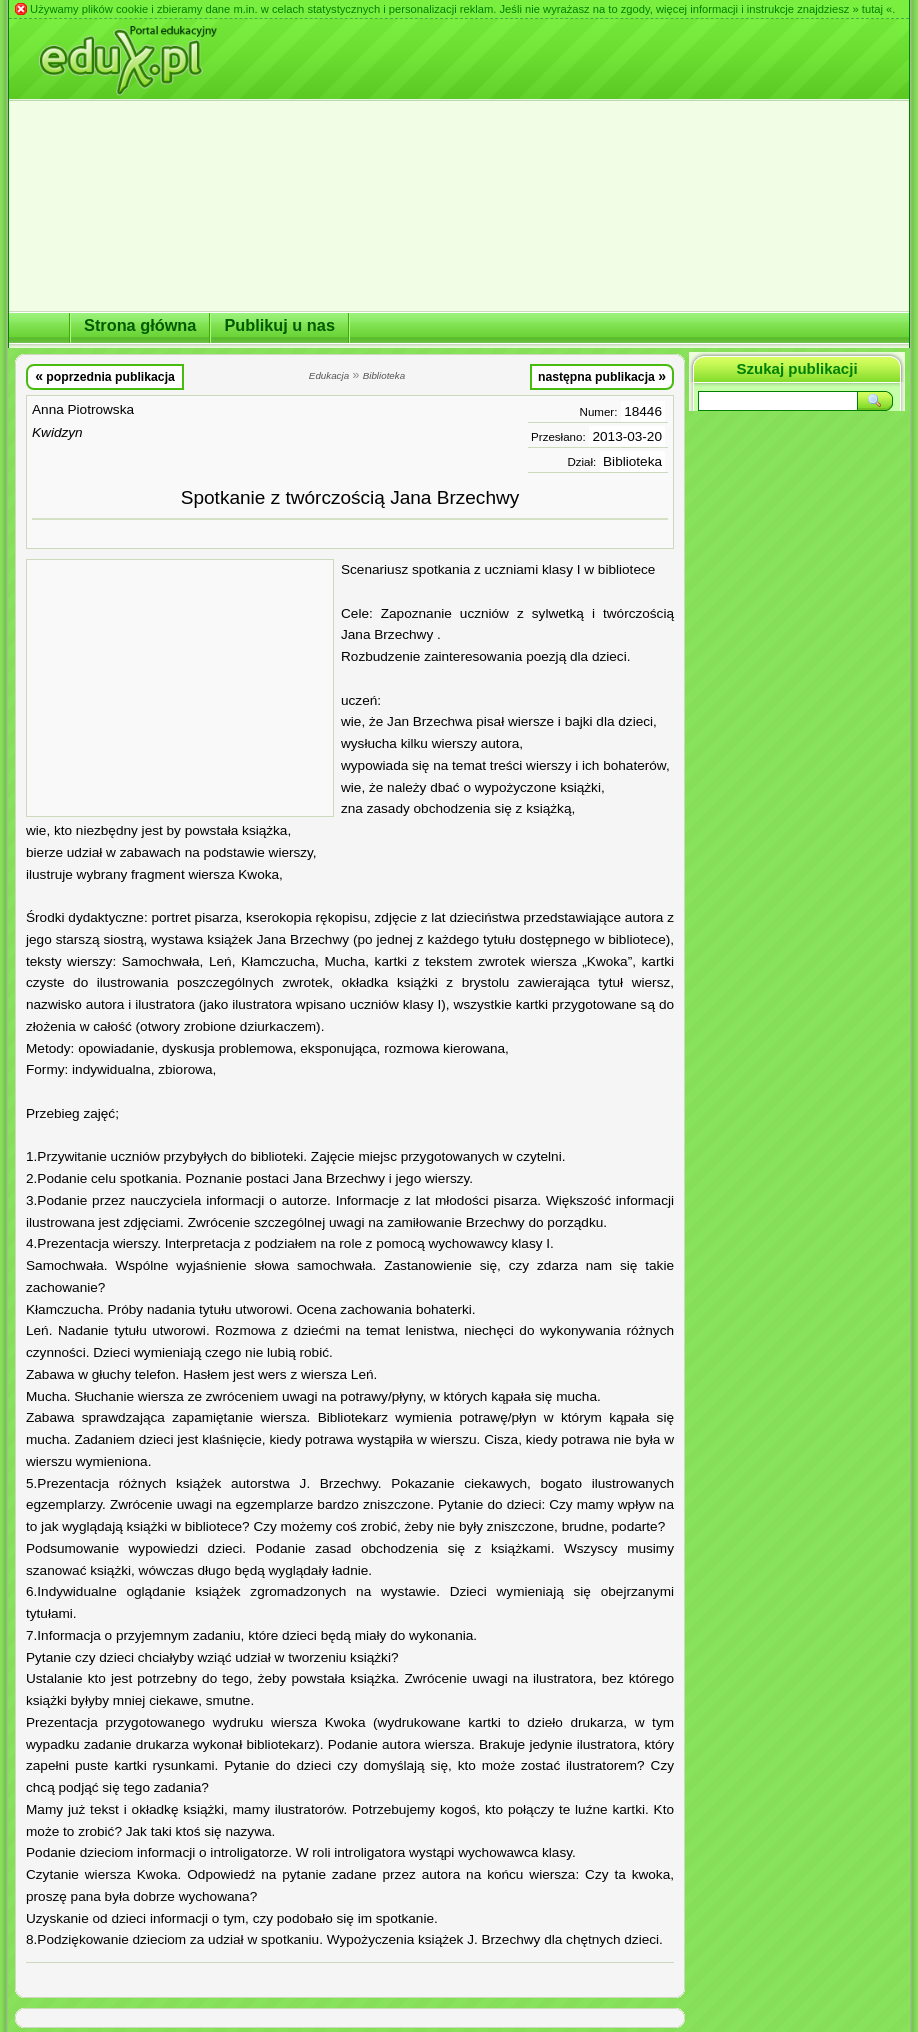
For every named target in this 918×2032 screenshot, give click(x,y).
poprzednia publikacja (105, 376)
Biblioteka (632, 461)
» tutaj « (872, 9)
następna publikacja (602, 376)
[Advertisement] (180, 688)
